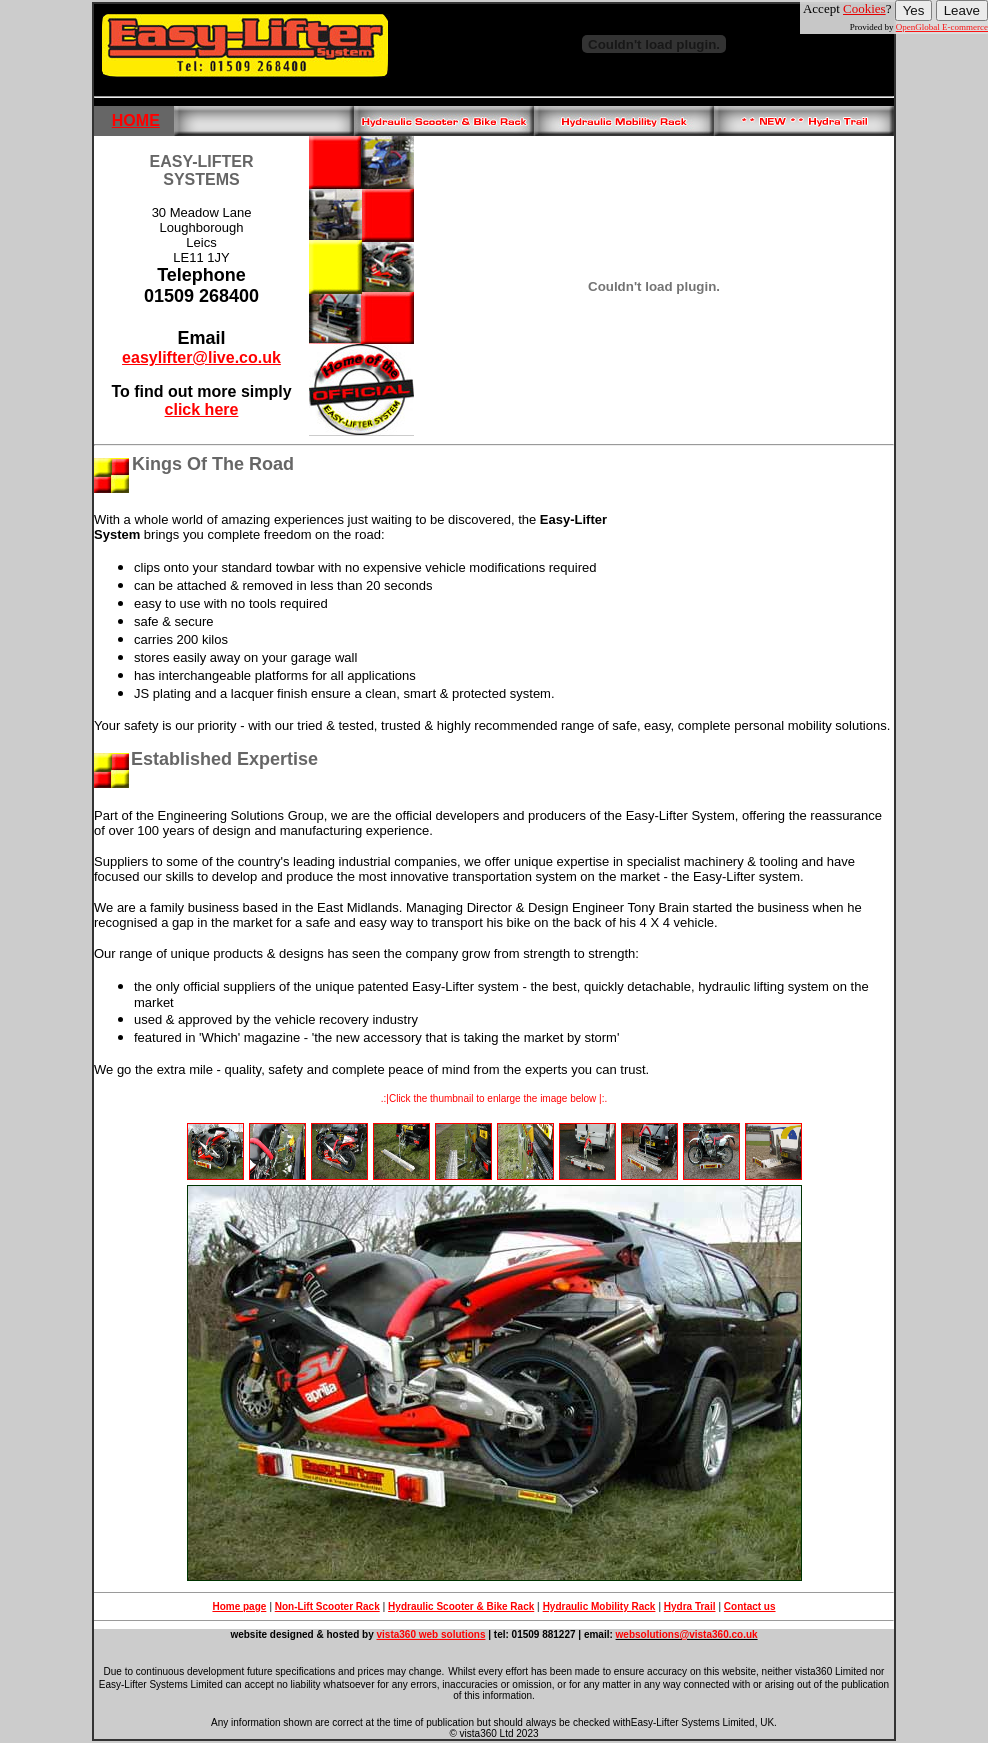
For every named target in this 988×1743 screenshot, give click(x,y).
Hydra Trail (690, 1606)
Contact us (750, 1606)
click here (202, 409)
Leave (962, 10)
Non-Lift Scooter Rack (327, 1606)
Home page (239, 1606)
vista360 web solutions (431, 1634)
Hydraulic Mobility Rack (599, 1606)
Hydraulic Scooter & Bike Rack (461, 1606)
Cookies (864, 8)
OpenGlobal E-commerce (942, 27)
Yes (914, 10)
